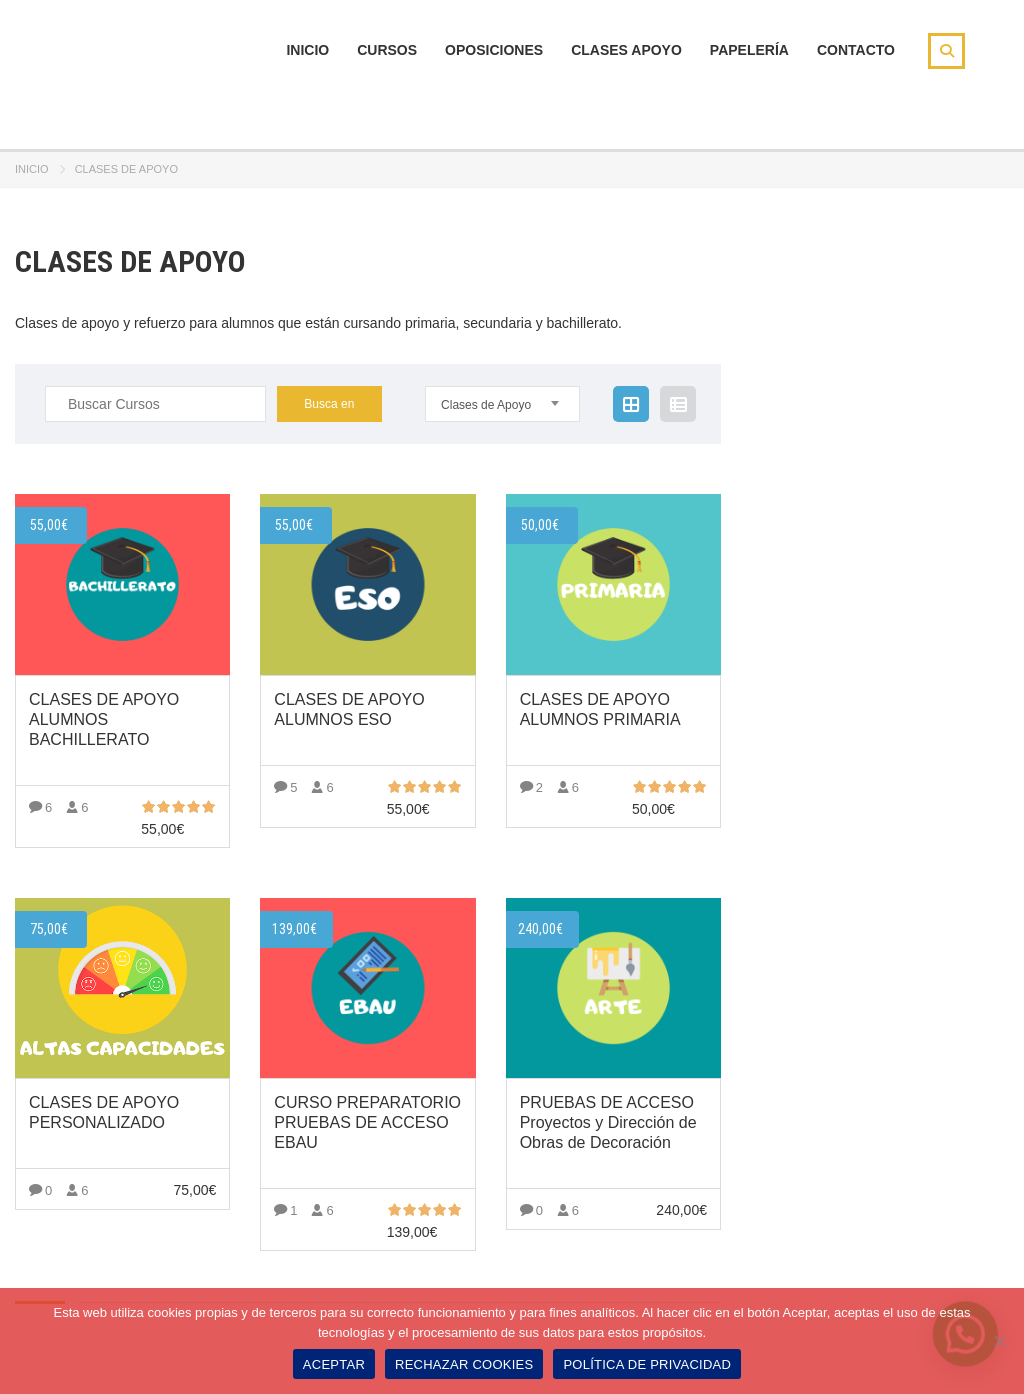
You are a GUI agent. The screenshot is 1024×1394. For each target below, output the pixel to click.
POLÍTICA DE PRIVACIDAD (647, 1364)
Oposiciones (494, 50)
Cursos (387, 50)
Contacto (856, 50)
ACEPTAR (334, 1364)
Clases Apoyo (626, 50)
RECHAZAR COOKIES (464, 1364)
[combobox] (502, 404)
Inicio (307, 50)
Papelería (749, 50)
